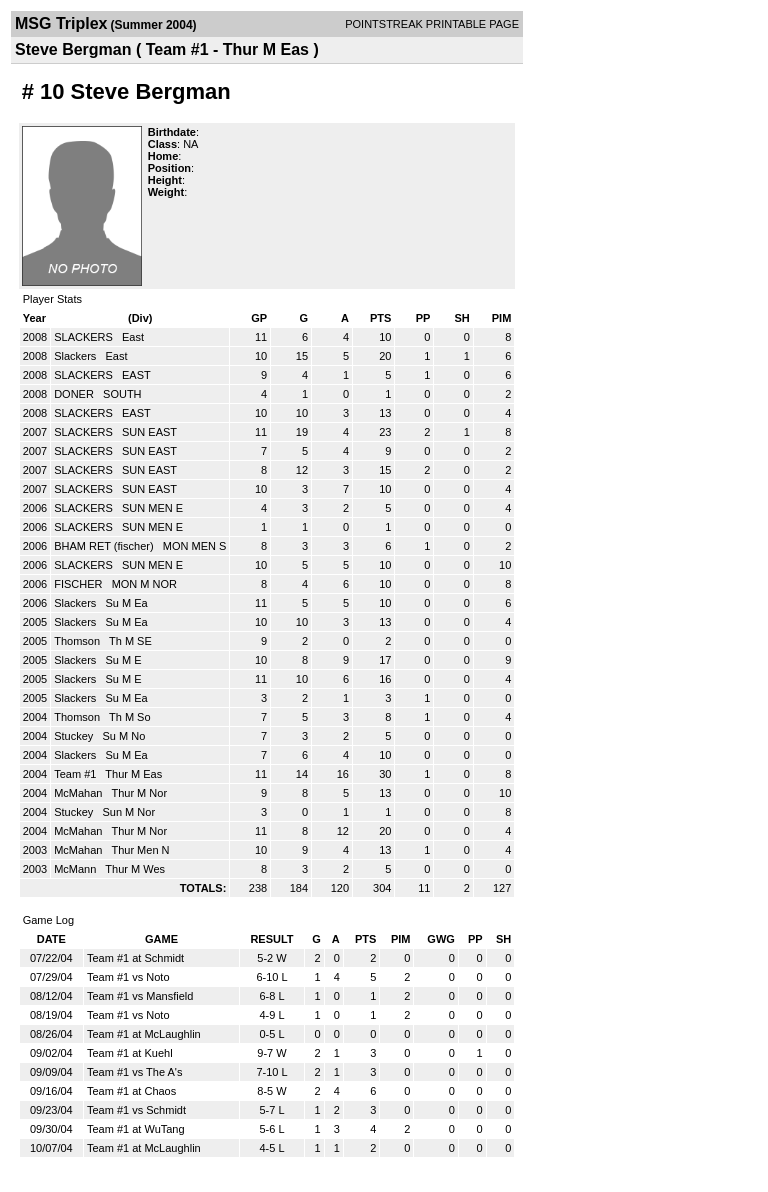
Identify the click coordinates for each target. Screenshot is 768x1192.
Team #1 (76, 774)
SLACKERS (85, 337)
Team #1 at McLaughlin (144, 1034)
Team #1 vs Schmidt (136, 1110)
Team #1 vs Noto (128, 977)
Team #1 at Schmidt (135, 958)
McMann (76, 869)
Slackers (76, 356)
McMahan (79, 793)
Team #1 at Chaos (131, 1091)
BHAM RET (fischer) (105, 546)
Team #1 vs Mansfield (140, 996)
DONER (75, 394)
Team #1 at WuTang (136, 1129)
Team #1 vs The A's (134, 1072)
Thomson (78, 641)
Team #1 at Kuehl (130, 1053)
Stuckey (75, 736)
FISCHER (79, 584)
